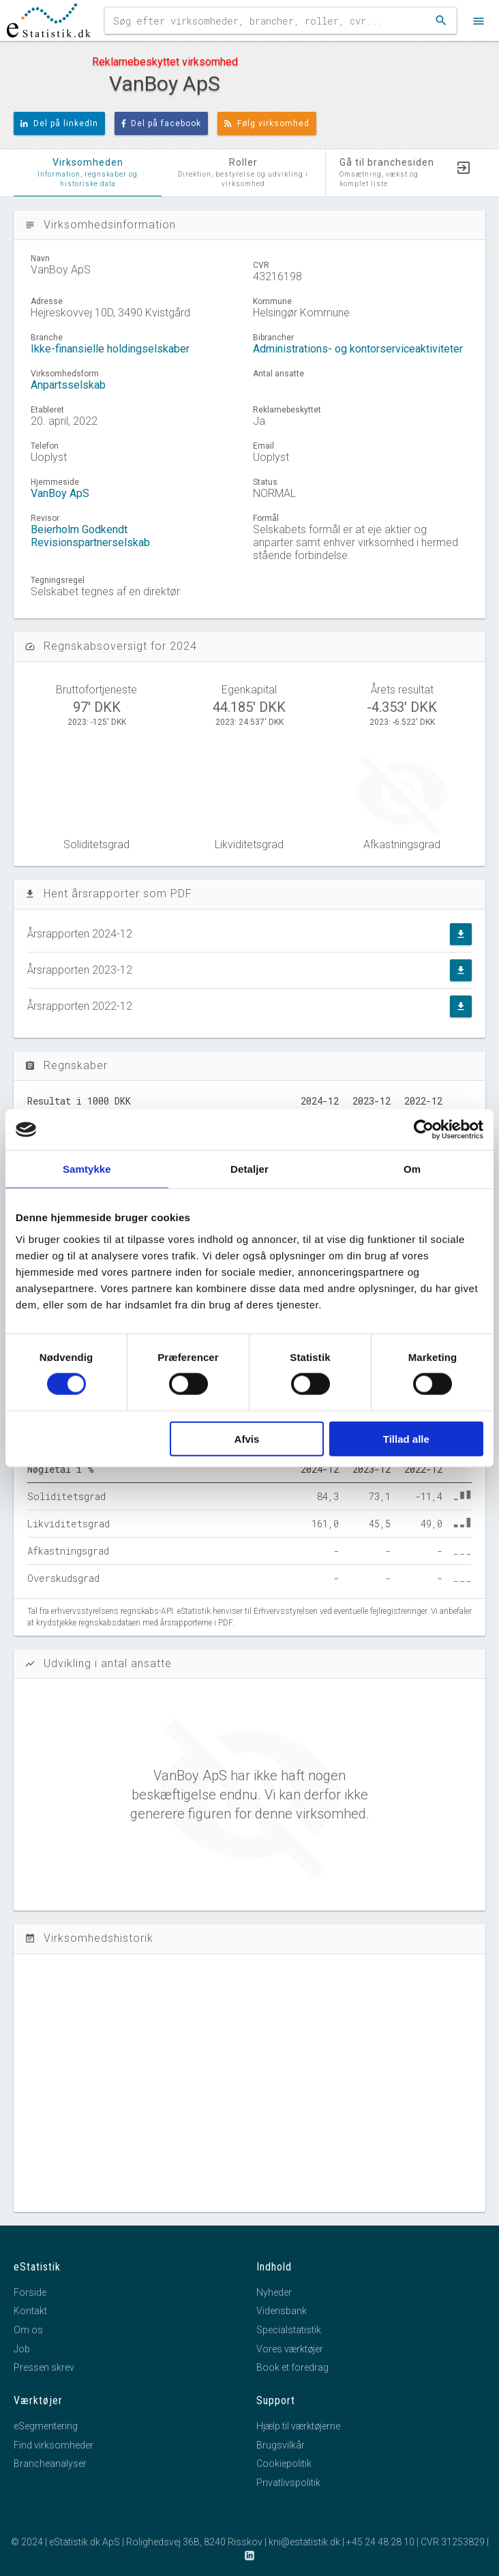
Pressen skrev (44, 2367)
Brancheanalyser (50, 2463)
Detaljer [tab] (249, 1169)
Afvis (247, 1438)
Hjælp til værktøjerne (298, 2426)
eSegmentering (46, 2426)
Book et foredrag (292, 2367)
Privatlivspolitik (288, 2482)
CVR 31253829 (453, 2541)
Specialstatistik (288, 2329)
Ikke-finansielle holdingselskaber (110, 348)
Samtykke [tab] (87, 1169)
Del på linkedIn (59, 123)
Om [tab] (412, 1169)
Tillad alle (406, 1438)
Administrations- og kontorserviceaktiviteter (358, 348)
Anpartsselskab (68, 384)
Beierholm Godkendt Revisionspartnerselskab (90, 536)
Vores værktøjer (289, 2348)
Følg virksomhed (266, 123)
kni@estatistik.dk (304, 2541)
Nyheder (274, 2292)
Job (22, 2348)
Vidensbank (281, 2310)
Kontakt (30, 2310)
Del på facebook (161, 123)
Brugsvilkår (280, 2445)
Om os (28, 2329)
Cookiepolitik (284, 2463)
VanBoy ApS (60, 493)
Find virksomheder (53, 2445)
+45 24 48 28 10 (380, 2541)
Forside (30, 2292)
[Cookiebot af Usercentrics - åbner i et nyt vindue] (423, 1130)
